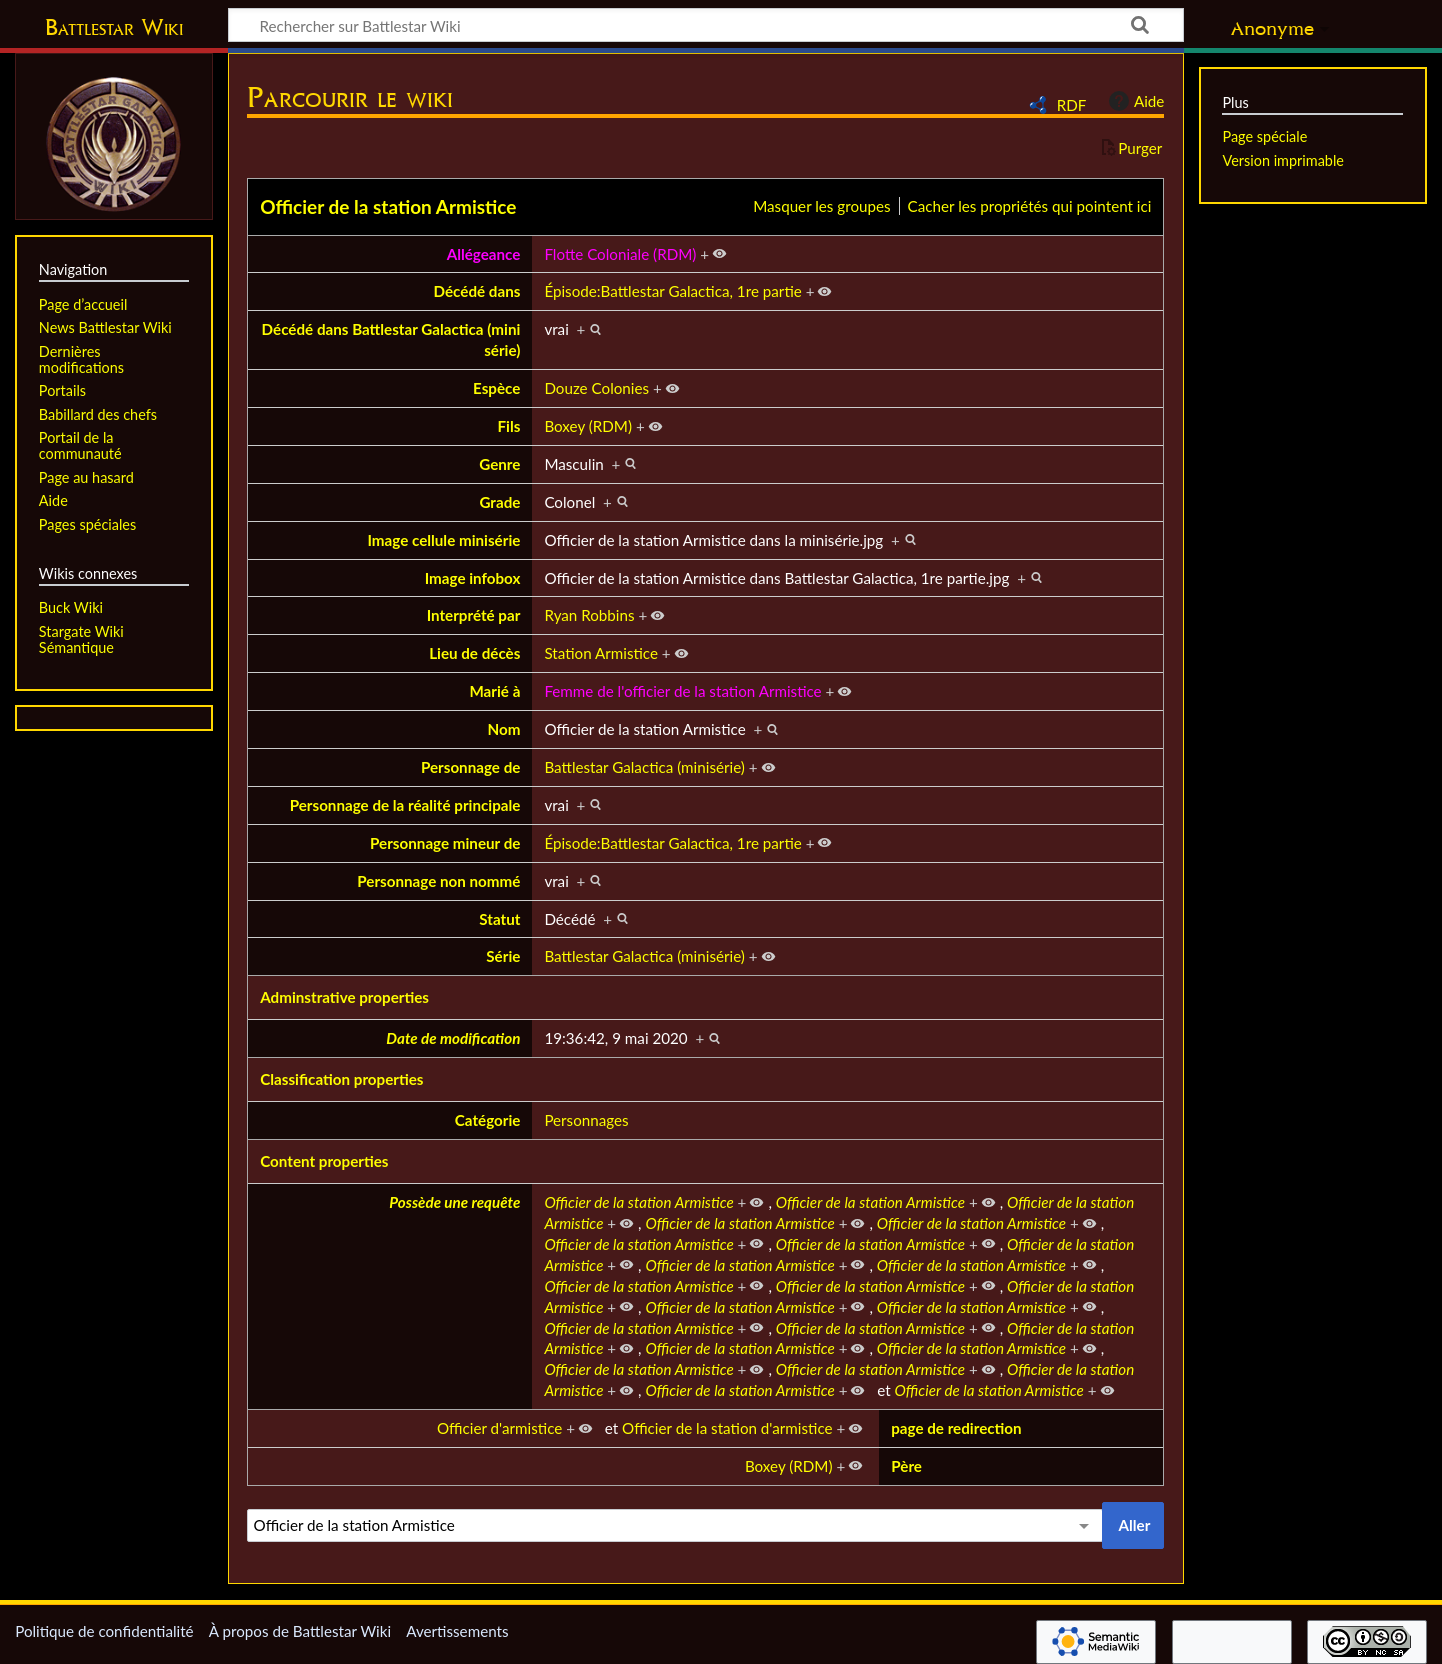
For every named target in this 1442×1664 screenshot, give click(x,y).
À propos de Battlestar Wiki (300, 1631)
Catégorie (488, 1120)
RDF (1072, 105)
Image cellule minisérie (443, 540)
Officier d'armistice (499, 1428)
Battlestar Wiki (114, 27)
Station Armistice (601, 653)
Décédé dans (477, 291)
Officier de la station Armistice (388, 206)
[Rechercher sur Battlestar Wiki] (706, 25)
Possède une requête (454, 1202)
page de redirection (956, 1428)
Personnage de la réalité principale (405, 805)
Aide (1134, 101)
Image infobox (473, 578)
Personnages (586, 1120)
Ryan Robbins (589, 615)
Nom (503, 729)
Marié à (494, 691)
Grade (499, 502)
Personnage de (470, 767)
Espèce (496, 388)
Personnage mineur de (445, 843)
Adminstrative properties (344, 997)
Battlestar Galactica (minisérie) (644, 767)
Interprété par (474, 615)
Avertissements (457, 1631)
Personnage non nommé (438, 881)
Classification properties (341, 1079)
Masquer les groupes (821, 206)
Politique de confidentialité (104, 1631)
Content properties (324, 1161)
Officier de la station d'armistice (727, 1428)
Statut (499, 919)
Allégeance (484, 254)
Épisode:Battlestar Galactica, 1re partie (672, 291)
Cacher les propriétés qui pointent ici (1030, 206)
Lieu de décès (474, 653)
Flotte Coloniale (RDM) (620, 254)
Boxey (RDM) (588, 426)
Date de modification (453, 1038)
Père (906, 1466)
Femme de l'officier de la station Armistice (682, 691)
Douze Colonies (596, 388)
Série (503, 956)
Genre (499, 464)
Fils (508, 426)
